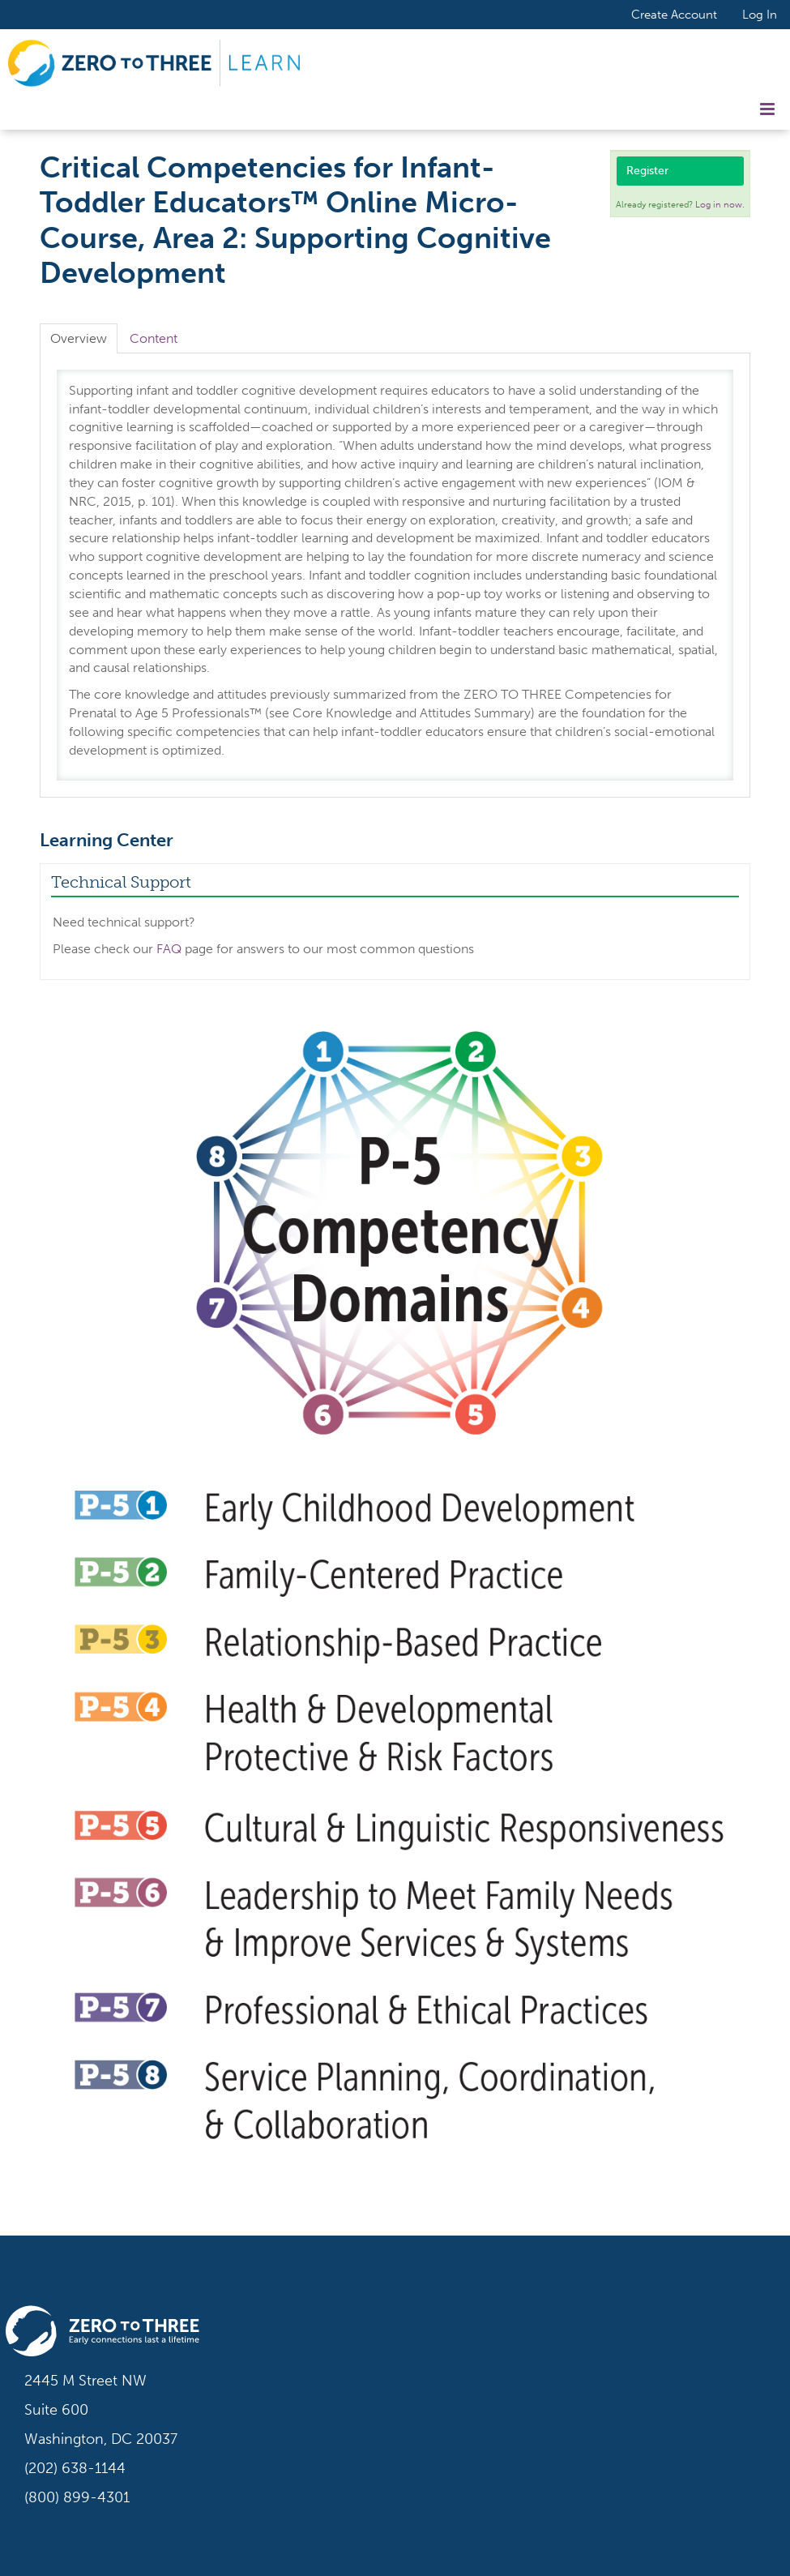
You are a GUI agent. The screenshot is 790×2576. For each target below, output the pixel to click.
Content (153, 338)
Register (647, 171)
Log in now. (720, 204)
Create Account (674, 13)
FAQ (168, 948)
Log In (759, 14)
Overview (78, 338)
